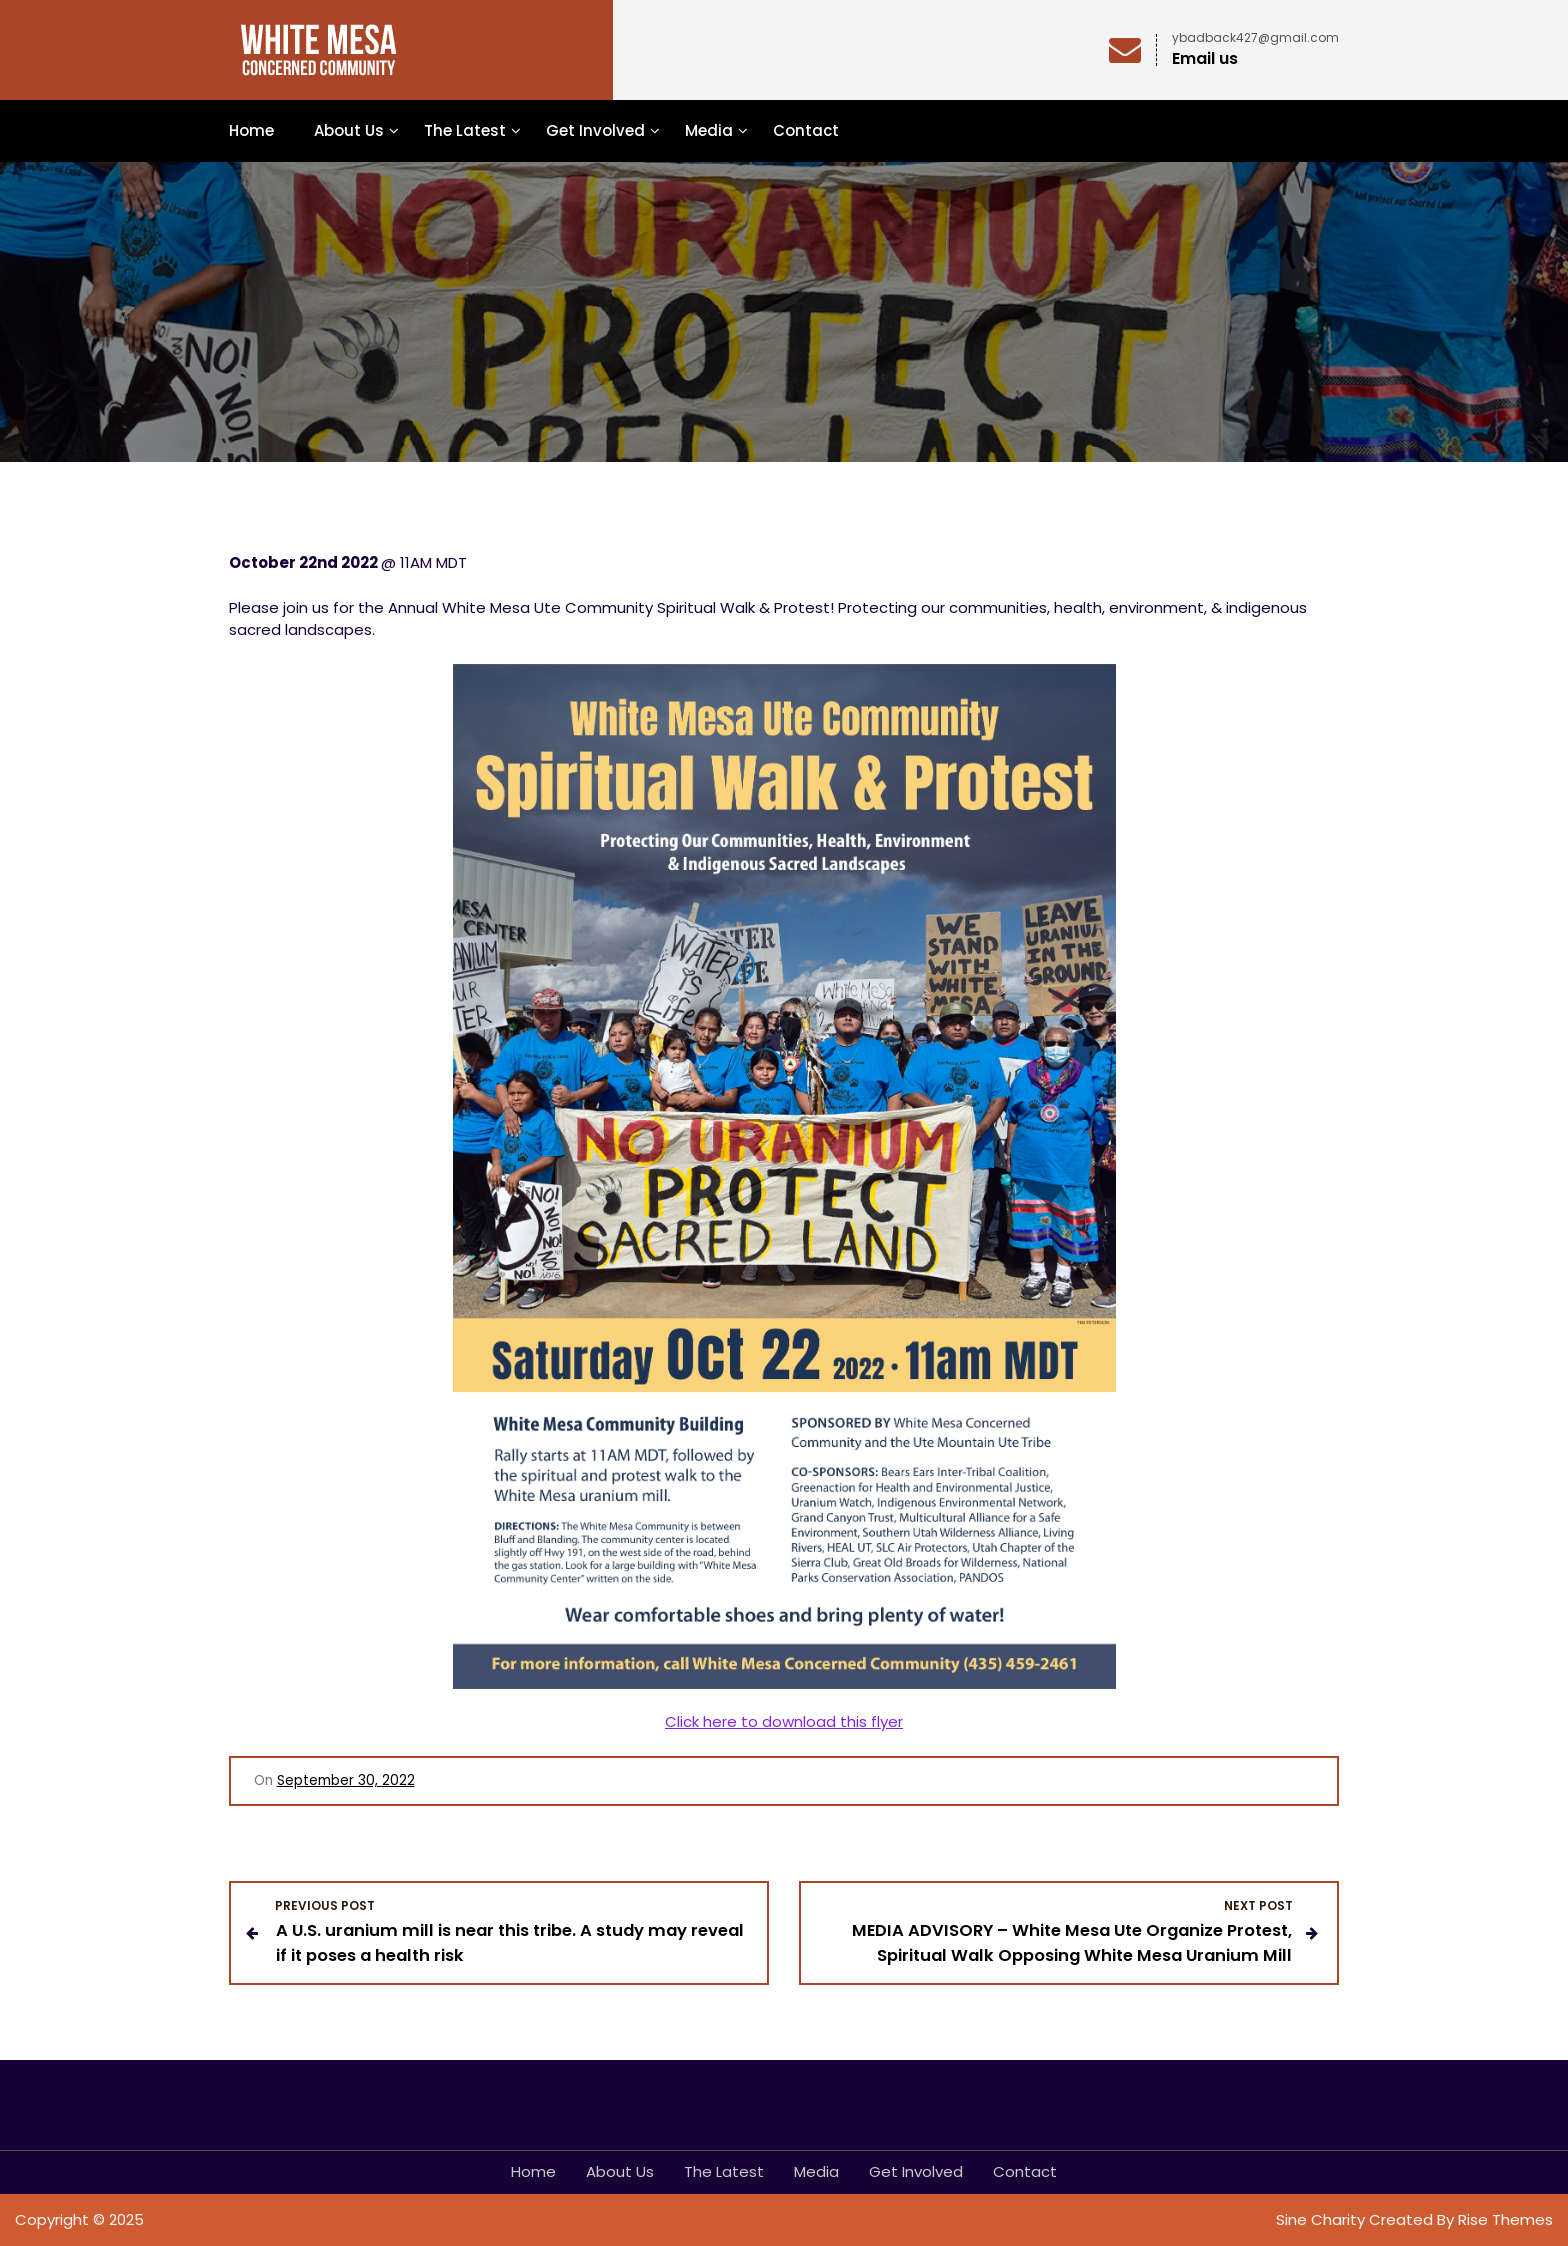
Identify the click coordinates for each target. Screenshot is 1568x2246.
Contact (806, 130)
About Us (349, 130)
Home (251, 130)
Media (709, 130)
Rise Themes (1505, 2219)
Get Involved (595, 130)
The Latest (465, 130)
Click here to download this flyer (784, 1721)
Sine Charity (1322, 2219)
